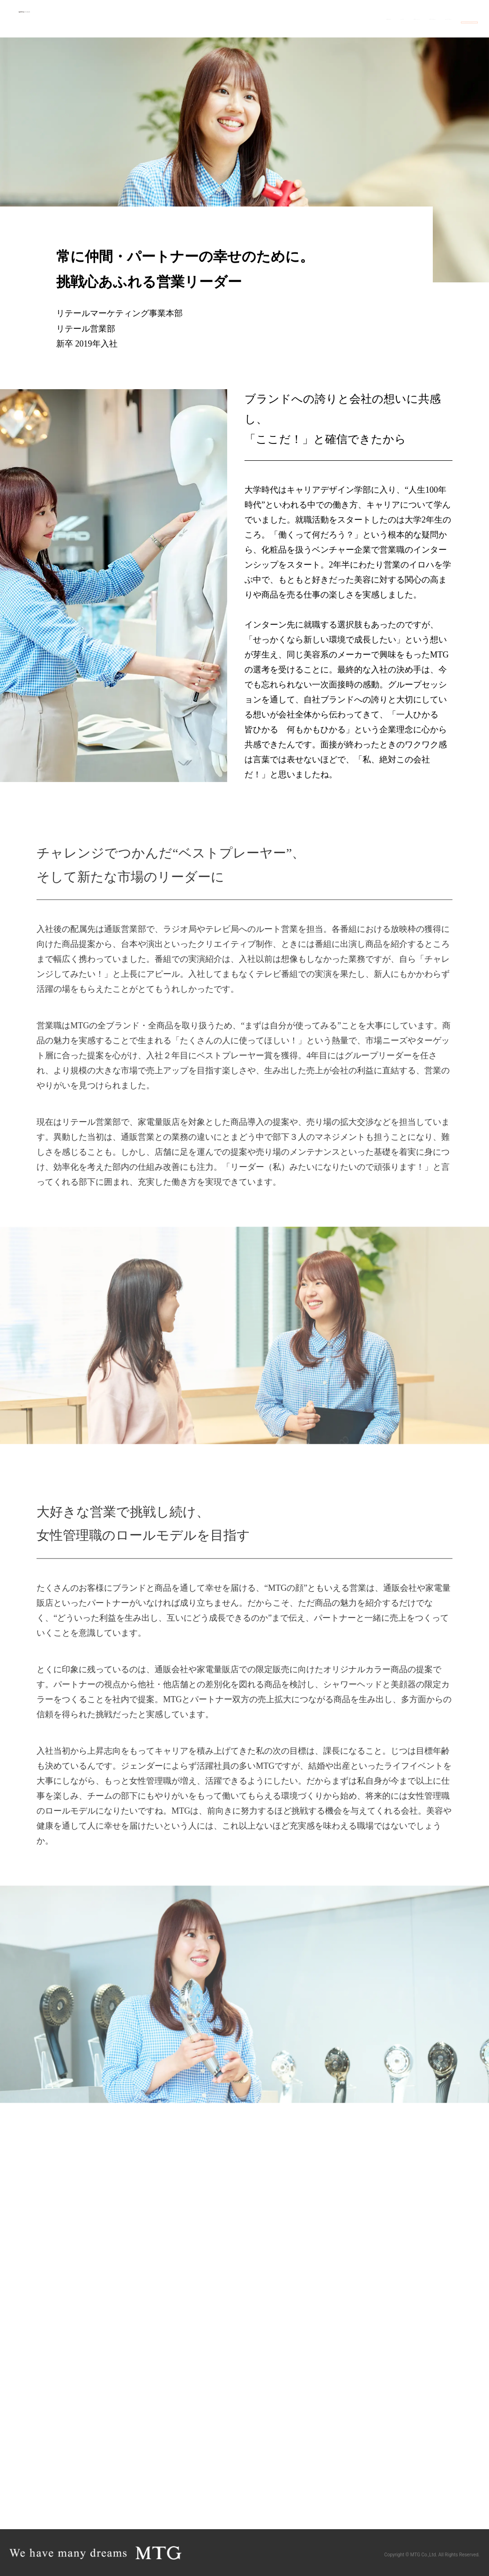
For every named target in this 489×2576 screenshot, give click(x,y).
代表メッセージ (250, 17)
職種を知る (164, 17)
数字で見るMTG (305, 17)
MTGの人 (203, 17)
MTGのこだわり (362, 17)
